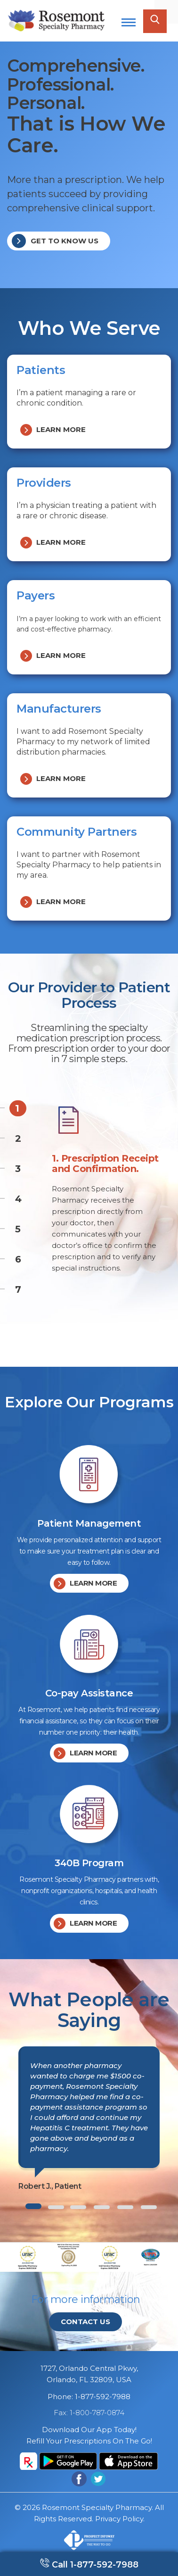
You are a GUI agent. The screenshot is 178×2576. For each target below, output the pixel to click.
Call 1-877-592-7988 (93, 2564)
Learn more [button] (53, 430)
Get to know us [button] (55, 241)
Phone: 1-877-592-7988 (89, 2396)
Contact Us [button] (85, 2321)
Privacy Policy (119, 2518)
